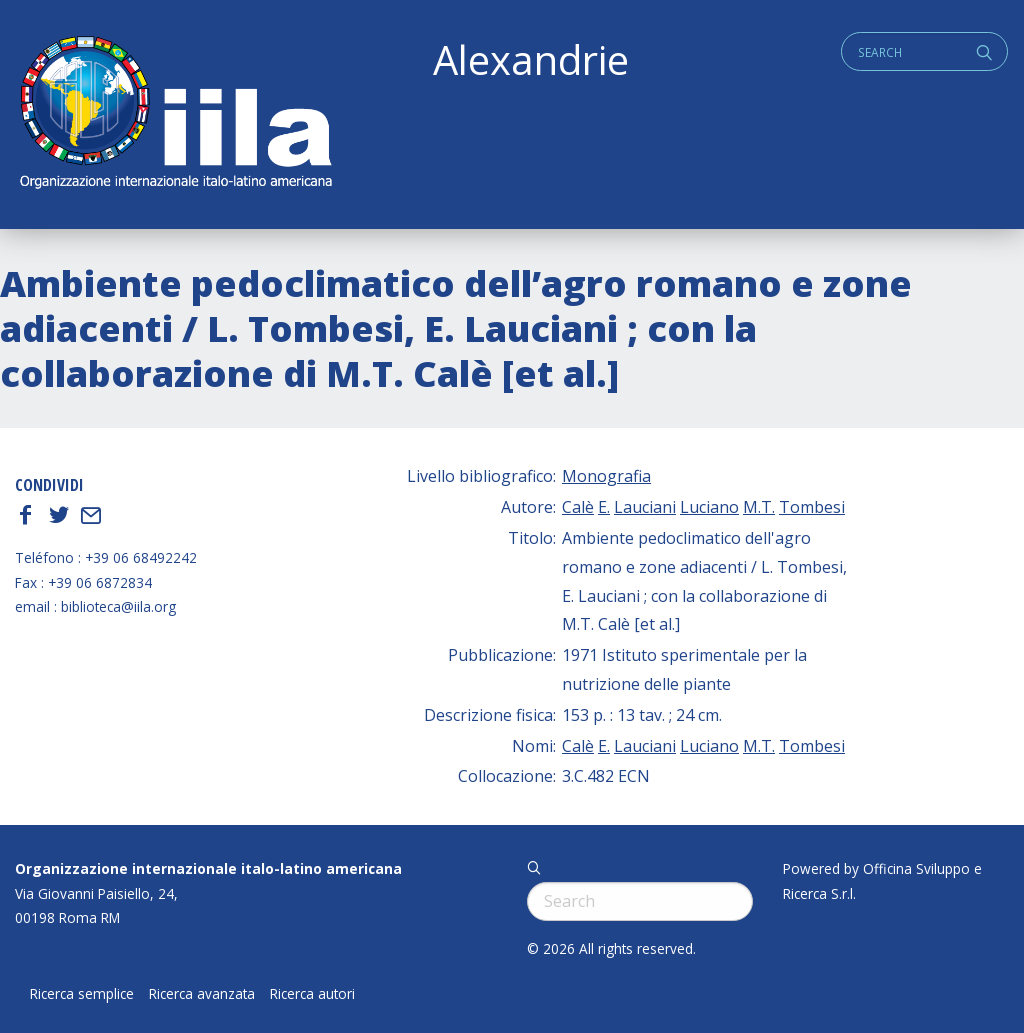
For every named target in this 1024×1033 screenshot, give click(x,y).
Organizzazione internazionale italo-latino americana (208, 868)
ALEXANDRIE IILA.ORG (175, 114)
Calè (578, 507)
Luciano (709, 507)
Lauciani (645, 507)
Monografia (606, 476)
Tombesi (812, 507)
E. (604, 507)
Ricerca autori (312, 994)
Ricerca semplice (82, 994)
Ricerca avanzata (202, 994)
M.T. (759, 507)
